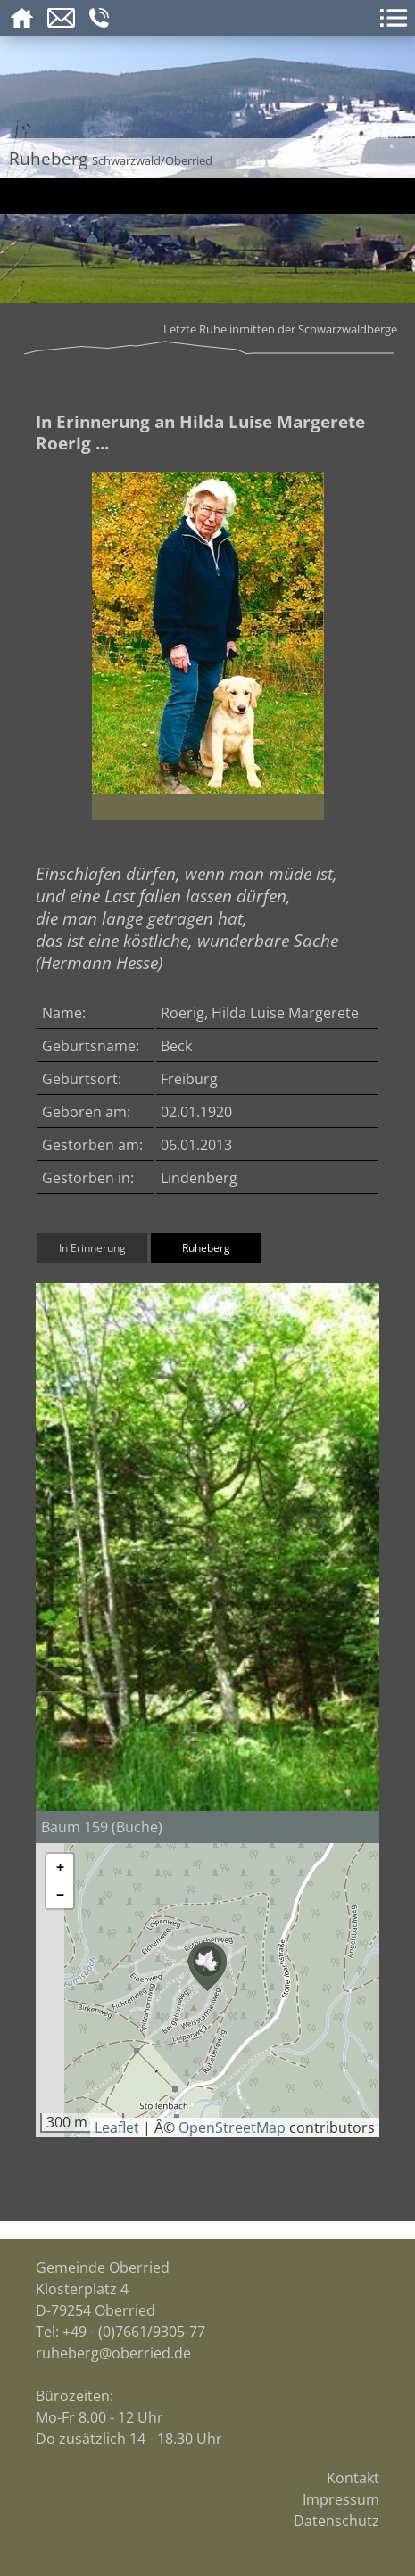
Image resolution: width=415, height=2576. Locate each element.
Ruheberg (206, 1247)
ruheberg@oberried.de (113, 2353)
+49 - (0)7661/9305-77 (133, 2331)
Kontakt (353, 2478)
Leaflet (117, 2127)
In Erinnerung (92, 1247)
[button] (207, 1966)
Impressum (341, 2499)
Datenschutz (336, 2521)
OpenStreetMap (232, 2127)
